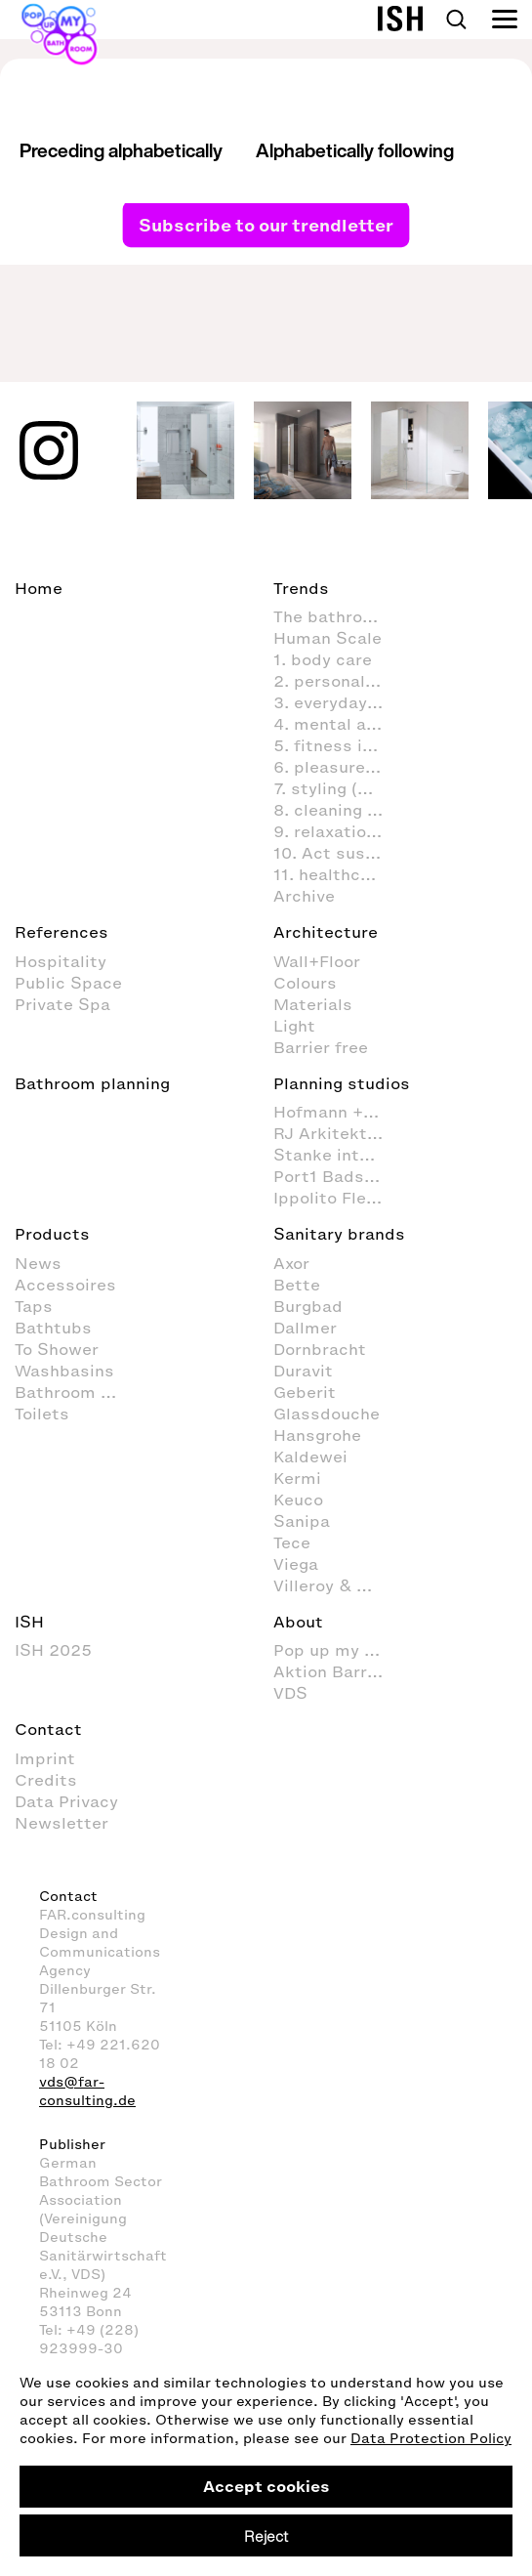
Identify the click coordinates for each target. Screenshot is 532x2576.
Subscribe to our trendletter (266, 223)
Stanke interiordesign (338, 1154)
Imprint (45, 1758)
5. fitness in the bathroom (338, 745)
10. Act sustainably (338, 853)
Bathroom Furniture (79, 1392)
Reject (266, 2536)
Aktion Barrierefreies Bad (338, 1671)
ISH (29, 1621)
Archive (304, 896)
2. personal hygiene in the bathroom (338, 681)
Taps (34, 1306)
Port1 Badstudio (338, 1176)
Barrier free (320, 1047)
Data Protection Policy (431, 2438)
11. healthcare (330, 874)
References (61, 932)
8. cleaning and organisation (338, 810)
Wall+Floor (316, 961)
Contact (48, 1729)
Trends (301, 588)
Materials (312, 1004)
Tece (291, 1542)
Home (38, 588)
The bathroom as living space (338, 616)
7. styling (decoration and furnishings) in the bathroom (338, 788)
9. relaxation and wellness (338, 831)
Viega (295, 1564)
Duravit (303, 1370)
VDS (290, 1693)
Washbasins (64, 1370)
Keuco (298, 1499)
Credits (46, 1780)
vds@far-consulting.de (87, 2091)
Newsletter (61, 1823)
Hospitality (60, 961)
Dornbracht (319, 1349)
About (298, 1621)
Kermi (297, 1478)
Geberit (304, 1392)
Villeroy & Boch (335, 1585)
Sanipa (301, 1521)
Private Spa (62, 1004)
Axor (291, 1263)
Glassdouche (326, 1413)
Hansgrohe (317, 1435)
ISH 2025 (53, 1650)
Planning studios (341, 1083)
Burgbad (308, 1306)
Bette (296, 1284)
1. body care (322, 659)
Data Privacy (66, 1801)
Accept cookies (266, 2486)
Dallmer (305, 1327)
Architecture (325, 932)
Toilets (42, 1413)
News (38, 1263)
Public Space (68, 982)
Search (455, 19)
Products (52, 1234)
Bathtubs (53, 1327)
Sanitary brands (339, 1234)
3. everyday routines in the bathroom (338, 702)
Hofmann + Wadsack (338, 1111)
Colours (305, 982)
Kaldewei (310, 1456)
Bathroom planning (92, 1083)
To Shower (57, 1349)
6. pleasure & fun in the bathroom (338, 767)
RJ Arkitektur (328, 1133)
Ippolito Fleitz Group (338, 1197)
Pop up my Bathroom (338, 1650)
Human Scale (327, 638)
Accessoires (65, 1284)
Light (294, 1025)
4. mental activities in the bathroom (338, 724)
